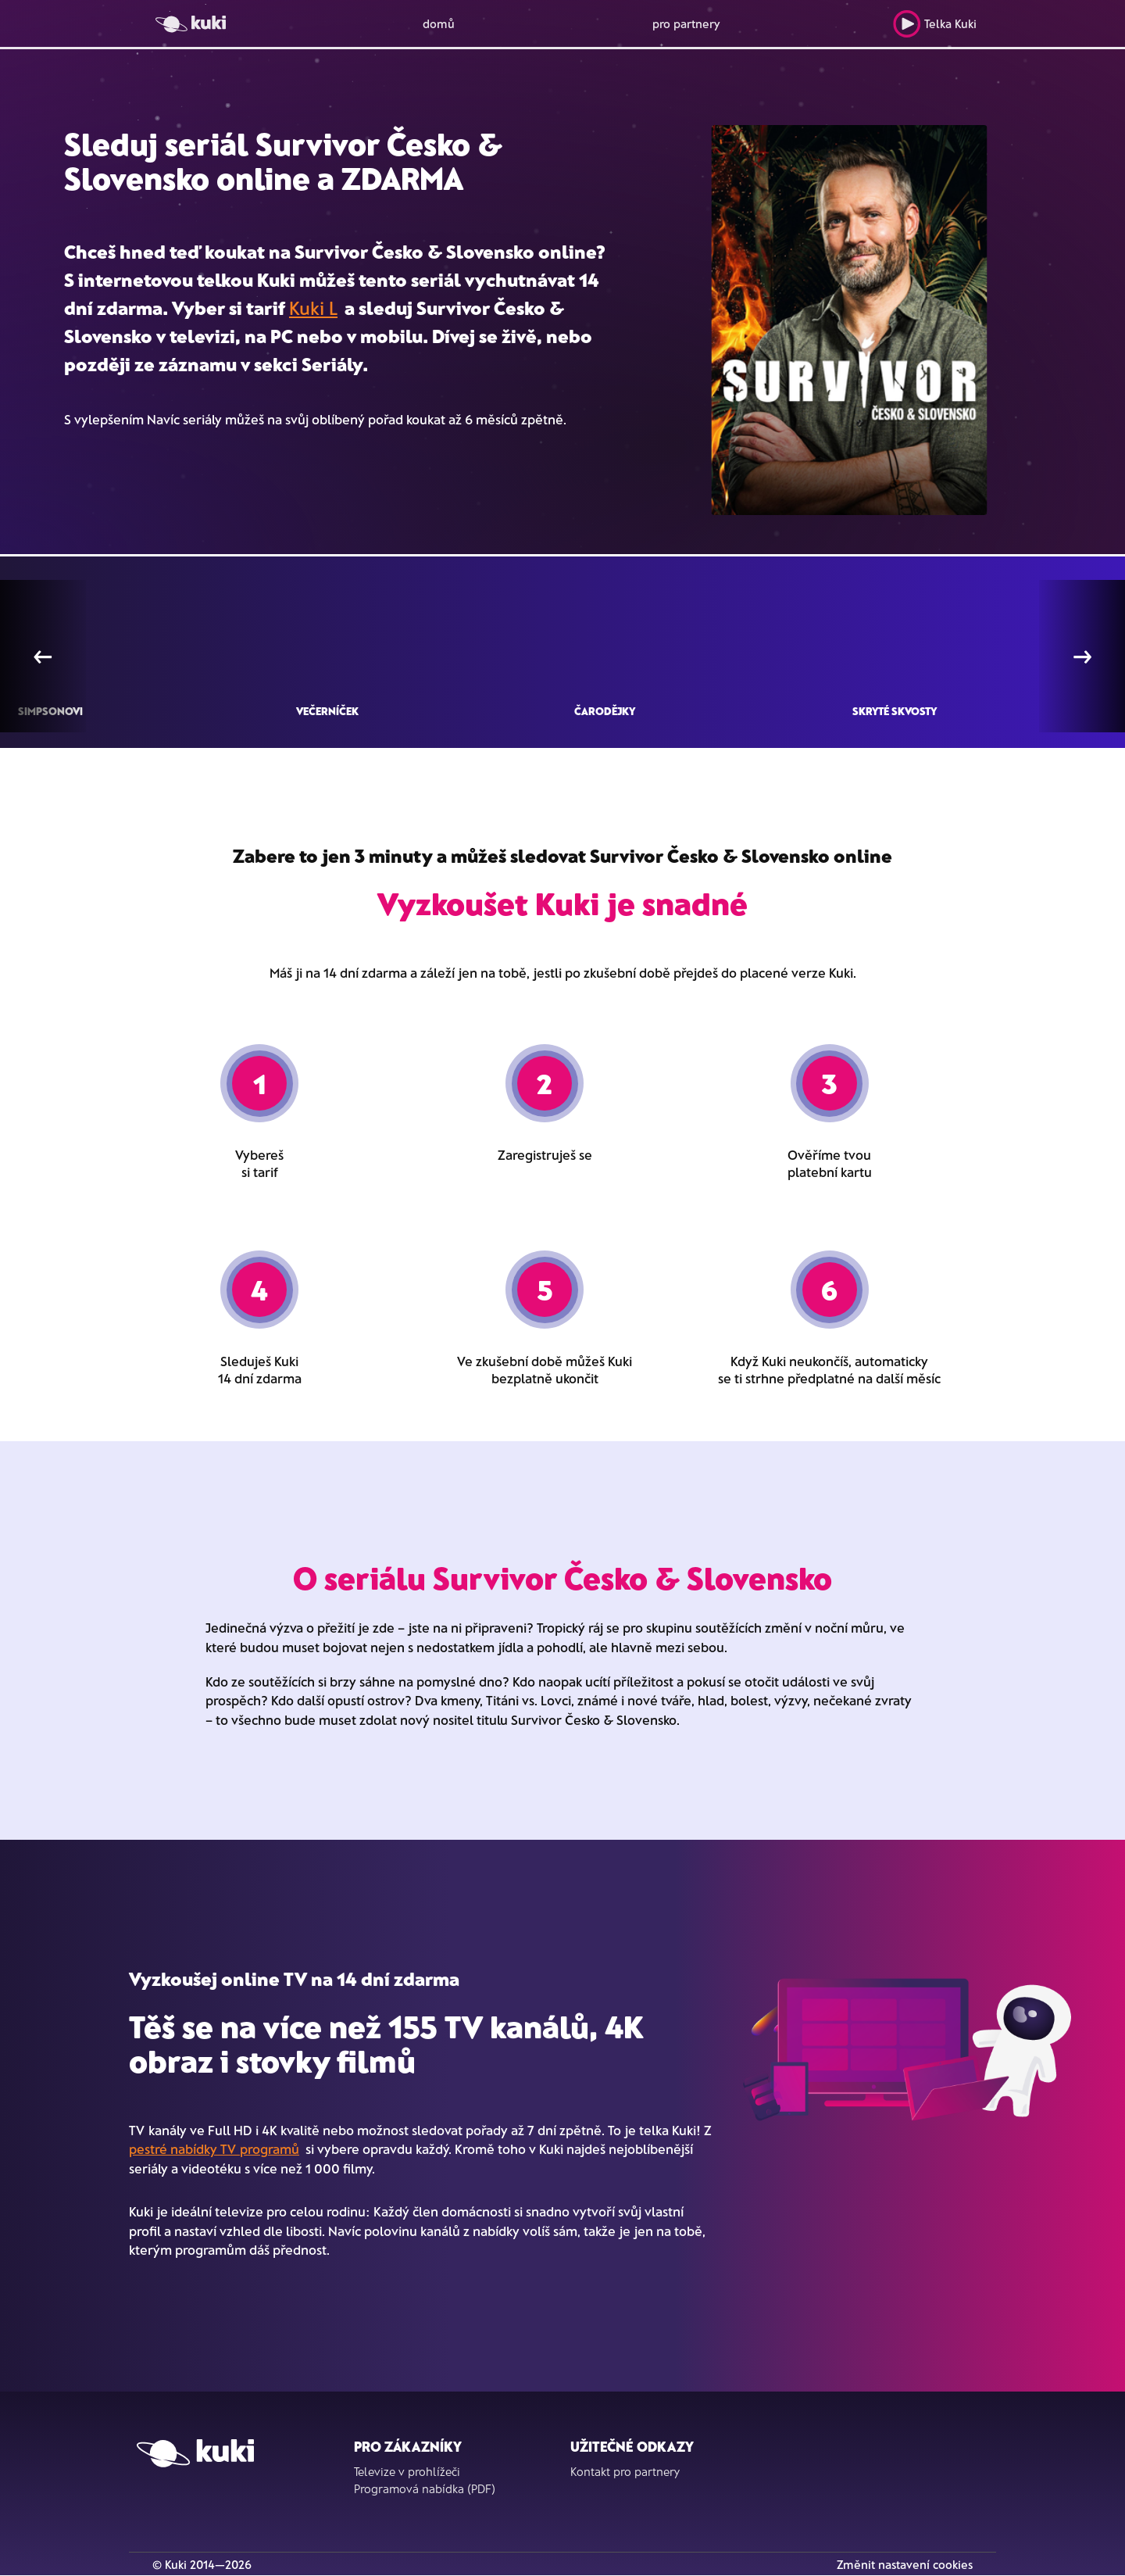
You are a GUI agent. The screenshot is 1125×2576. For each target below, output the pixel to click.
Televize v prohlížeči (407, 2471)
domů (439, 23)
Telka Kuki (935, 24)
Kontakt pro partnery (625, 2471)
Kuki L (313, 307)
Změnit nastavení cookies (905, 2564)
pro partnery (686, 23)
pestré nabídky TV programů (214, 2148)
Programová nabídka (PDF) (424, 2488)
